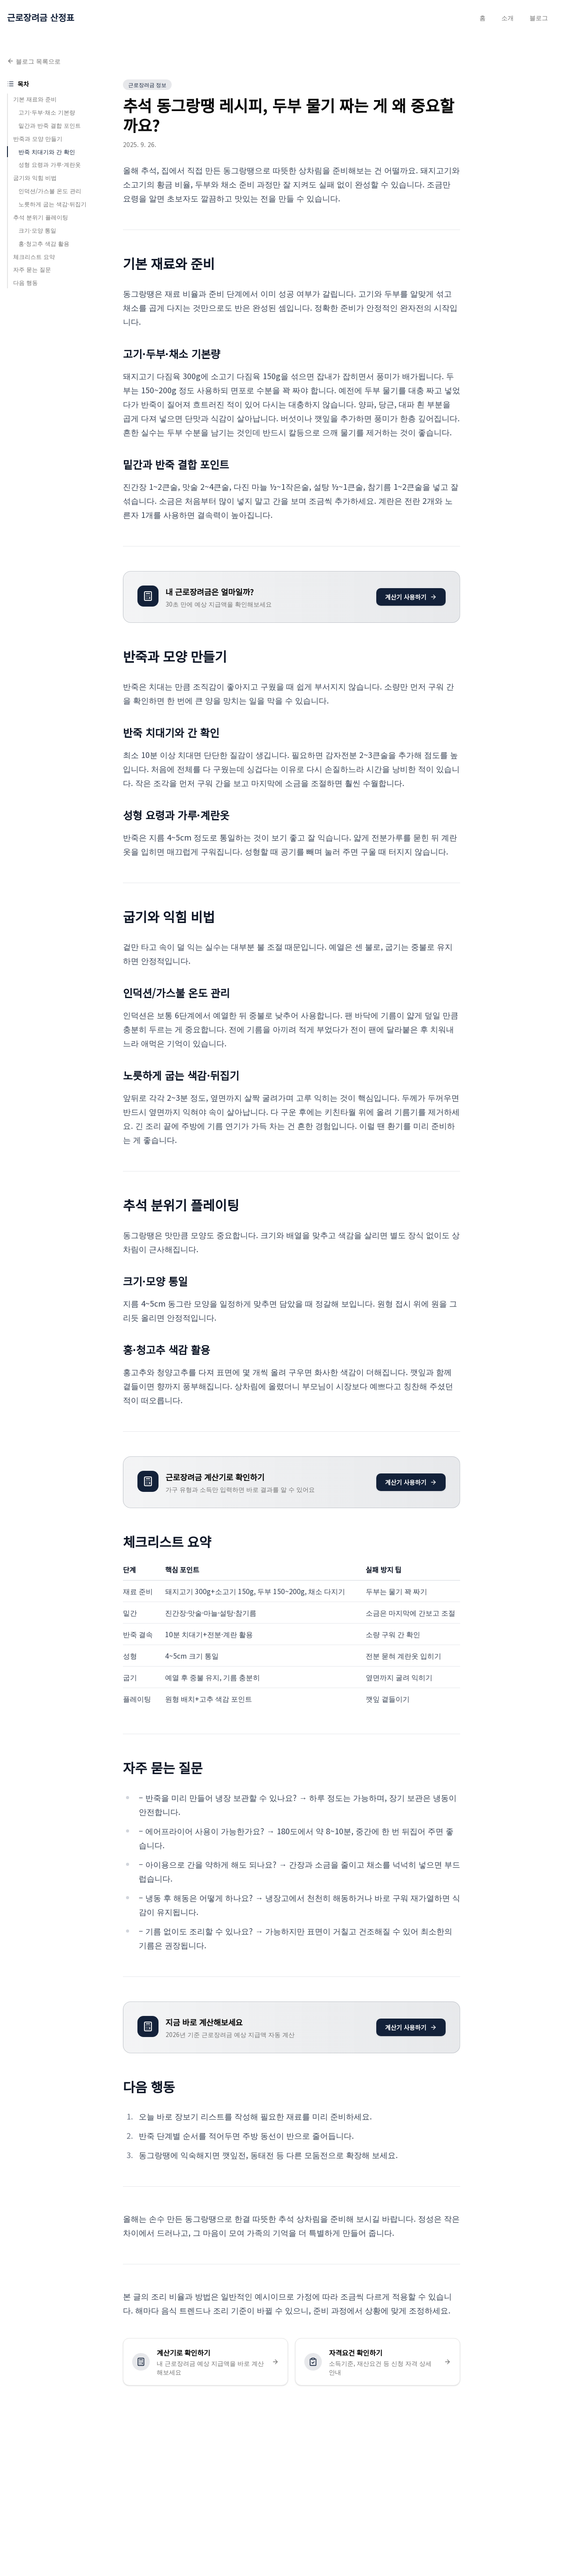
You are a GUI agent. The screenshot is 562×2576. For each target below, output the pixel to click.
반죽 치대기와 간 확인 (46, 151)
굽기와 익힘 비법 (35, 177)
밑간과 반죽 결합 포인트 (49, 125)
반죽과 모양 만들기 (37, 138)
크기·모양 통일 (37, 230)
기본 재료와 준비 (35, 99)
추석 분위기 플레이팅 (40, 217)
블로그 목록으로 (34, 61)
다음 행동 (25, 282)
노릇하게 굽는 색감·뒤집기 (52, 204)
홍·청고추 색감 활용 (43, 243)
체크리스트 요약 (34, 256)
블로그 (539, 17)
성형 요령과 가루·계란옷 (49, 164)
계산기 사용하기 (411, 597)
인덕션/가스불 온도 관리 (49, 191)
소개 (507, 17)
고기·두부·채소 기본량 (46, 112)
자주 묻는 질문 (32, 269)
